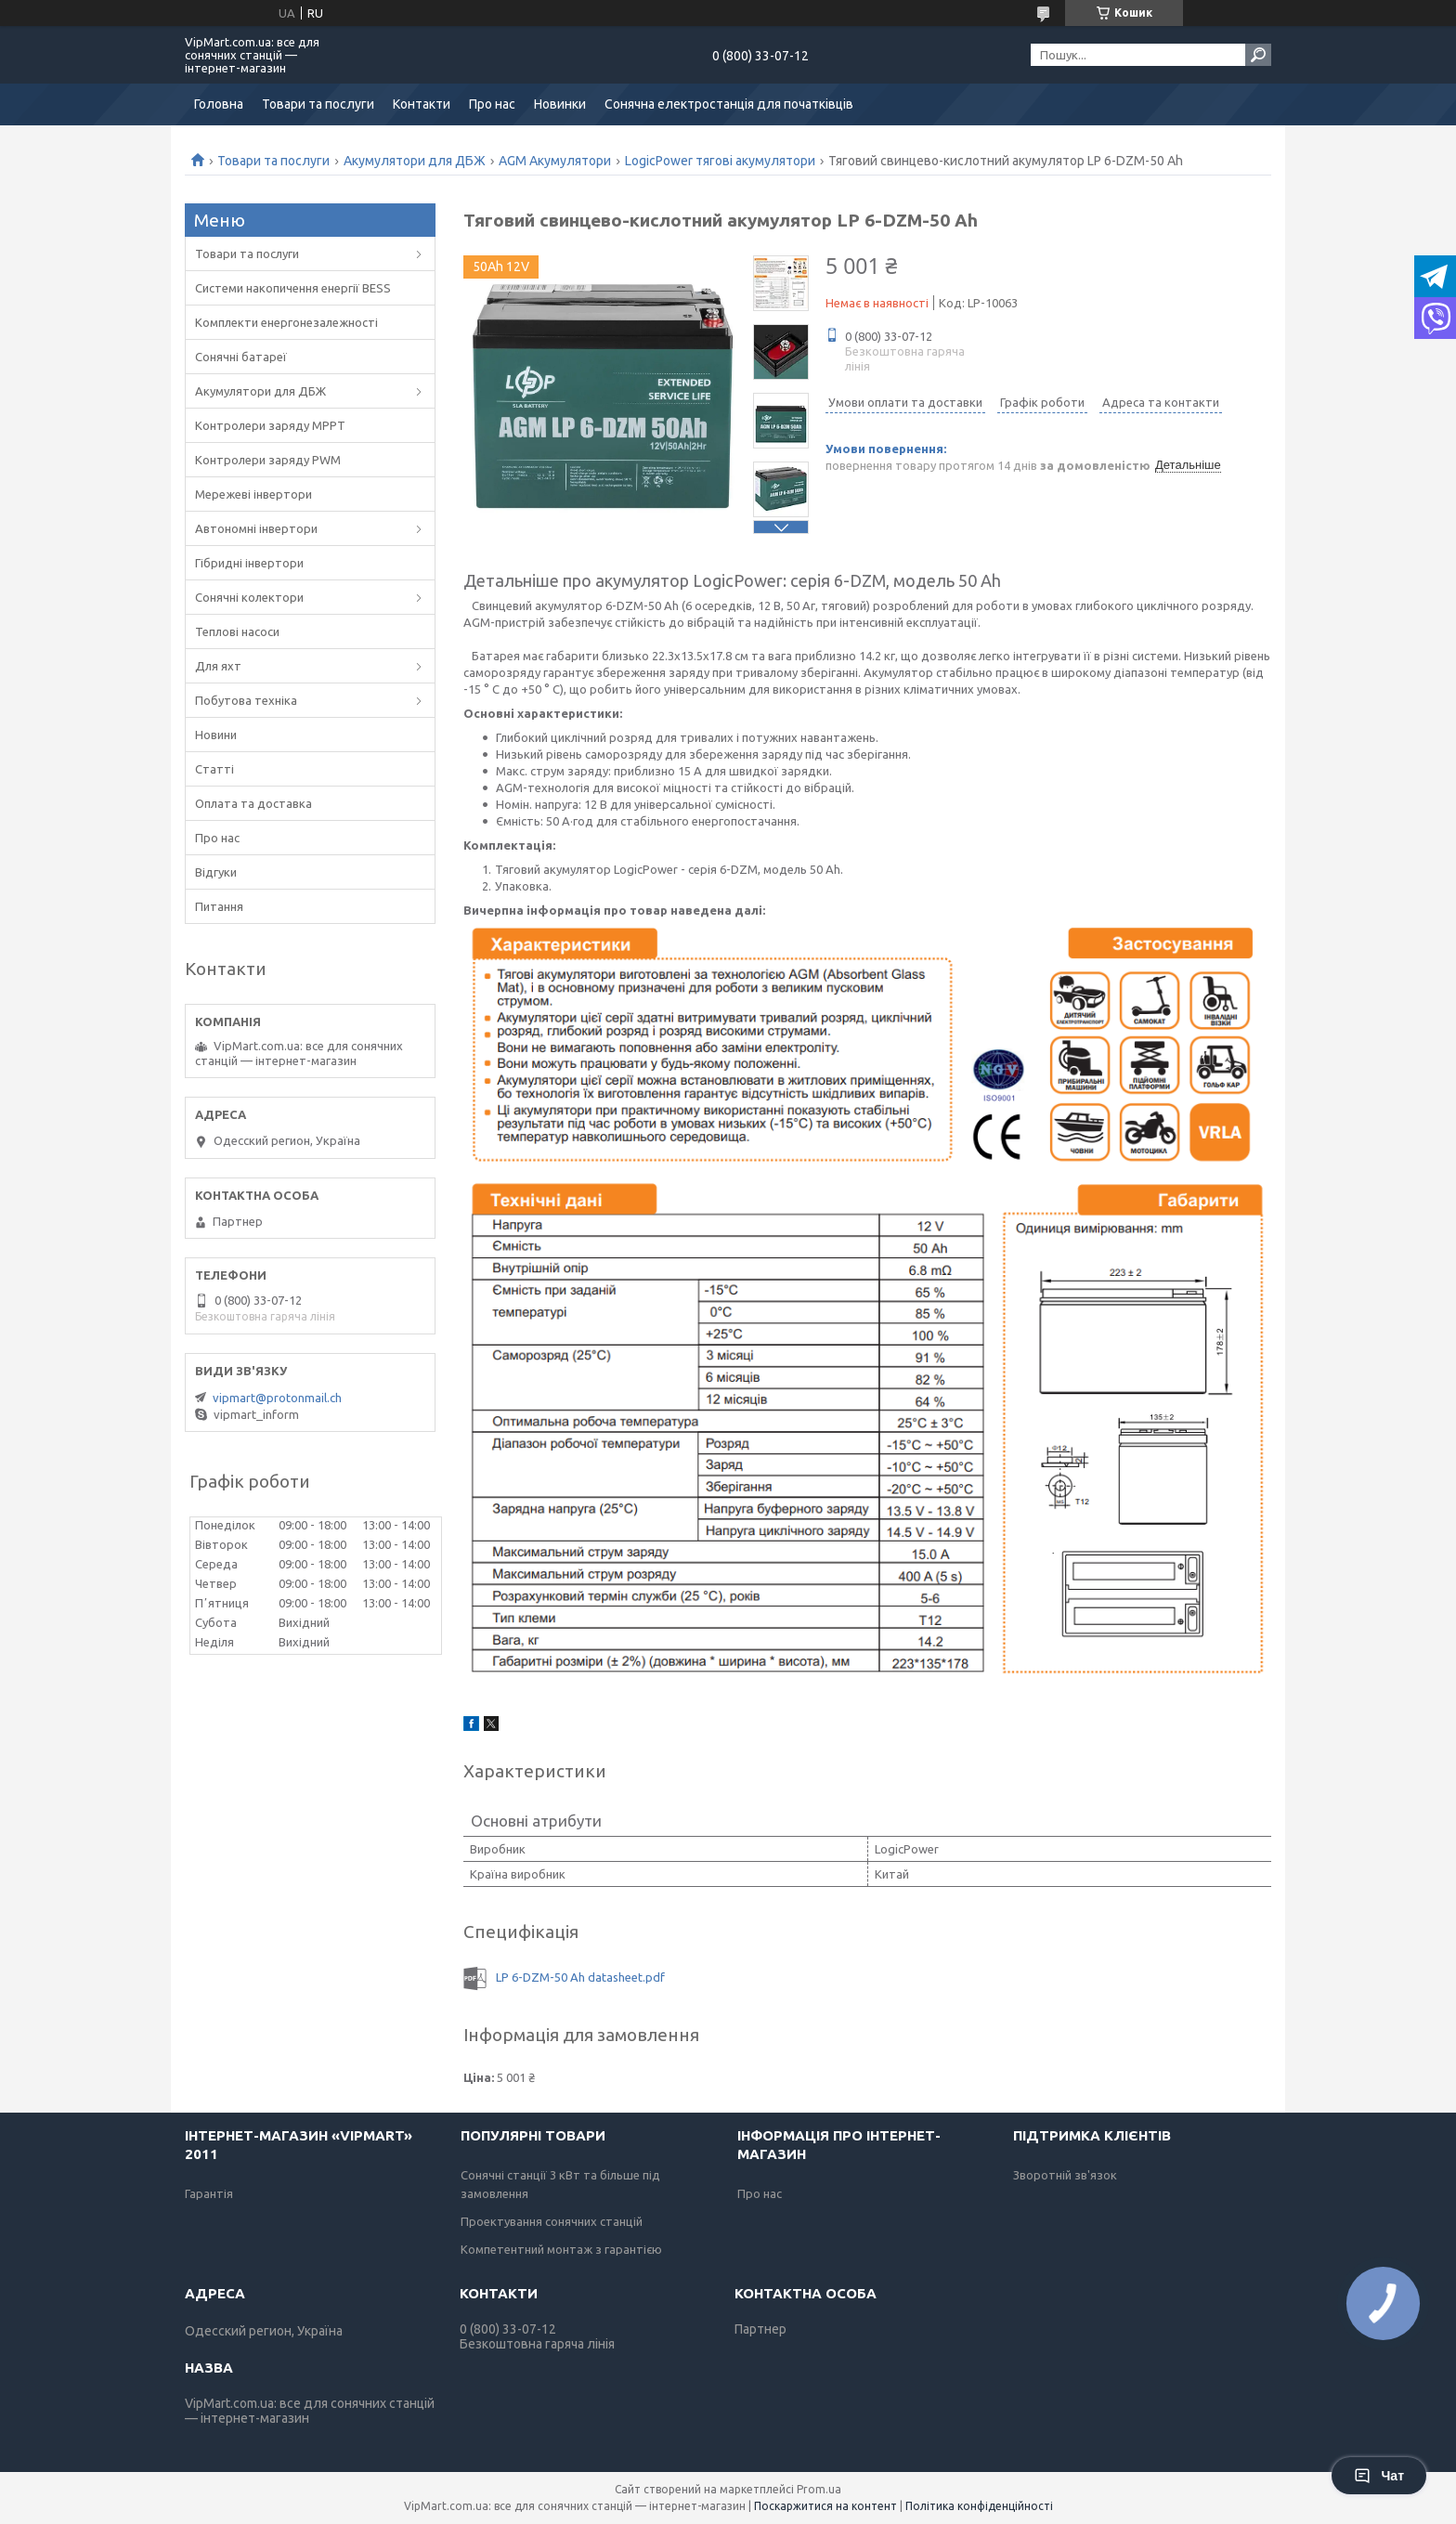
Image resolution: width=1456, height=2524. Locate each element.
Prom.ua (819, 2489)
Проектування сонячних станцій (552, 2221)
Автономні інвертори (256, 528)
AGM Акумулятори (555, 160)
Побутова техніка (246, 700)
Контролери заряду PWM (268, 459)
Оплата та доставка (253, 803)
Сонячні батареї (241, 356)
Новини (216, 734)
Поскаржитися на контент (825, 2506)
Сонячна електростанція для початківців (728, 104)
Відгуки (216, 871)
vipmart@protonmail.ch (277, 1397)
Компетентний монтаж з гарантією (561, 2249)
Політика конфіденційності (979, 2506)
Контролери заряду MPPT (270, 425)
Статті (214, 768)
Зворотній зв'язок (1065, 2174)
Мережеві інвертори (253, 494)
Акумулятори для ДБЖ (415, 160)
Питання (219, 906)
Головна (218, 104)
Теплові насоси (237, 631)
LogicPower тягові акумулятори (720, 160)
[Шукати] (1258, 55)
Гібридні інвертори (249, 562)
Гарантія (209, 2193)
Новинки (560, 104)
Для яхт (218, 665)
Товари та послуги (318, 104)
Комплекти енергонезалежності (286, 322)
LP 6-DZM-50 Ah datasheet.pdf (580, 1977)
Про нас (492, 104)
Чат (1379, 2475)
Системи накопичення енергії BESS (293, 287)
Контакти (421, 104)
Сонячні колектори (249, 597)
